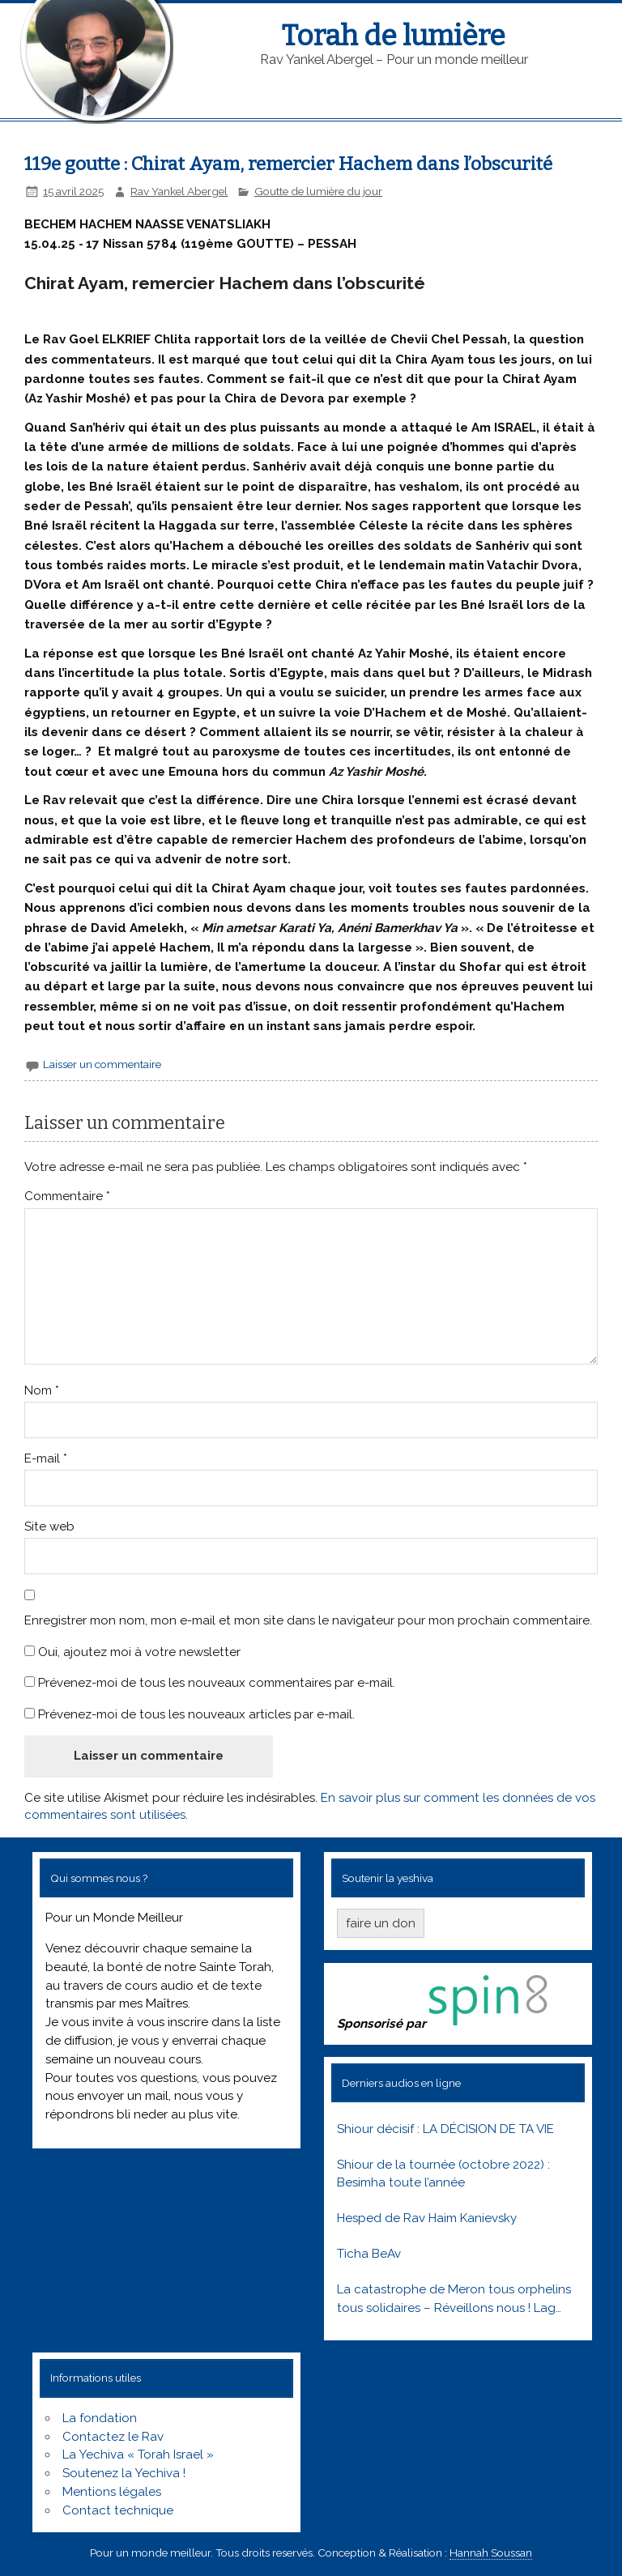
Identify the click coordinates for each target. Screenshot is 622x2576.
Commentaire (67, 1196)
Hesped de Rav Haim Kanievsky (427, 2218)
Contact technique (117, 2510)
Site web (49, 1526)
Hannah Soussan (490, 2552)
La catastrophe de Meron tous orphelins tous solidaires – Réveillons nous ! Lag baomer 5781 (454, 2300)
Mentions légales (111, 2491)
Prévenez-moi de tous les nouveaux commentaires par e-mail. (216, 1682)
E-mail (45, 1458)
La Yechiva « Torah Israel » (138, 2454)
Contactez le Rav (113, 2436)
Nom (41, 1390)
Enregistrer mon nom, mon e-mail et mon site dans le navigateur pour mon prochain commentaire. (308, 1620)
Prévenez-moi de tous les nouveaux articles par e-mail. (196, 1714)
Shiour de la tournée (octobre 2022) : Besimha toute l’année (443, 2174)
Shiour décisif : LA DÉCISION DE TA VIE (445, 2129)
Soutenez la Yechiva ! (123, 2473)
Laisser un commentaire (102, 1064)
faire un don (380, 1923)
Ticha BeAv (369, 2253)
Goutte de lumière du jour (318, 191)
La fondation (99, 2418)
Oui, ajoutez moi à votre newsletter (132, 1652)
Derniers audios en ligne (401, 2082)
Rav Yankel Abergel (179, 191)
